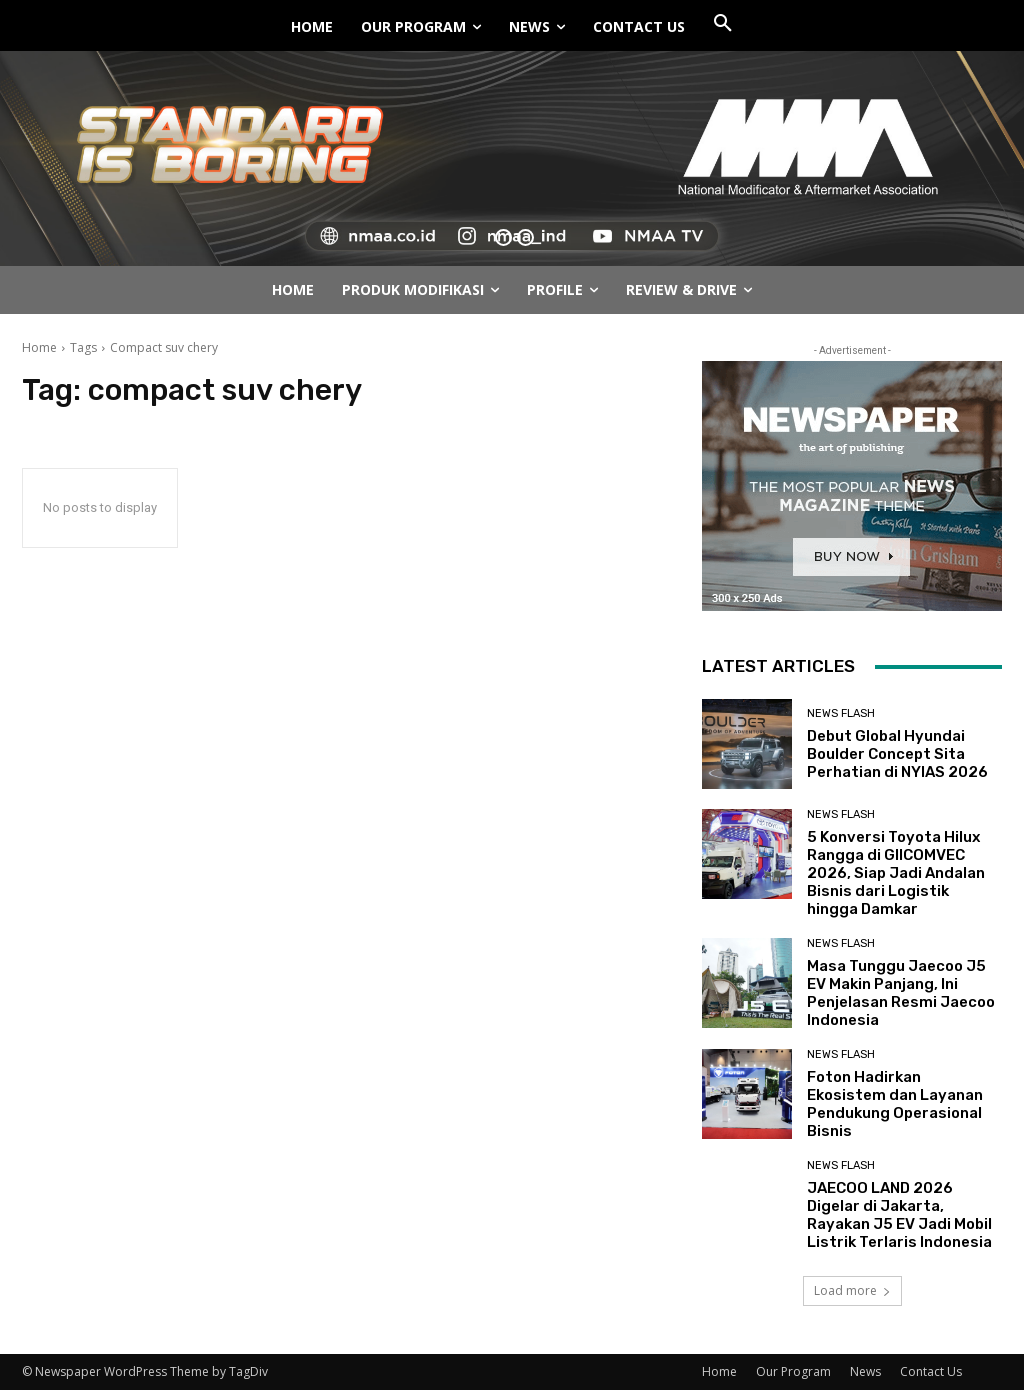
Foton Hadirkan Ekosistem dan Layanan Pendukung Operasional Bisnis (895, 1104)
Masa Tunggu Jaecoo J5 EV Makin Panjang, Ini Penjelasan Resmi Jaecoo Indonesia (901, 993)
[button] (723, 24)
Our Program (793, 1371)
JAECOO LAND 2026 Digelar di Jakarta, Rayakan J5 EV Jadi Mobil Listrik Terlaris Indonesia (899, 1215)
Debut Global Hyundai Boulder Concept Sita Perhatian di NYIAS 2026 (897, 754)
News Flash (841, 713)
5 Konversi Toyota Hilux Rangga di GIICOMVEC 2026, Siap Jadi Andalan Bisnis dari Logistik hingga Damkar (896, 873)
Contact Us (931, 1371)
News (865, 1371)
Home (39, 347)
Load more (852, 1290)
